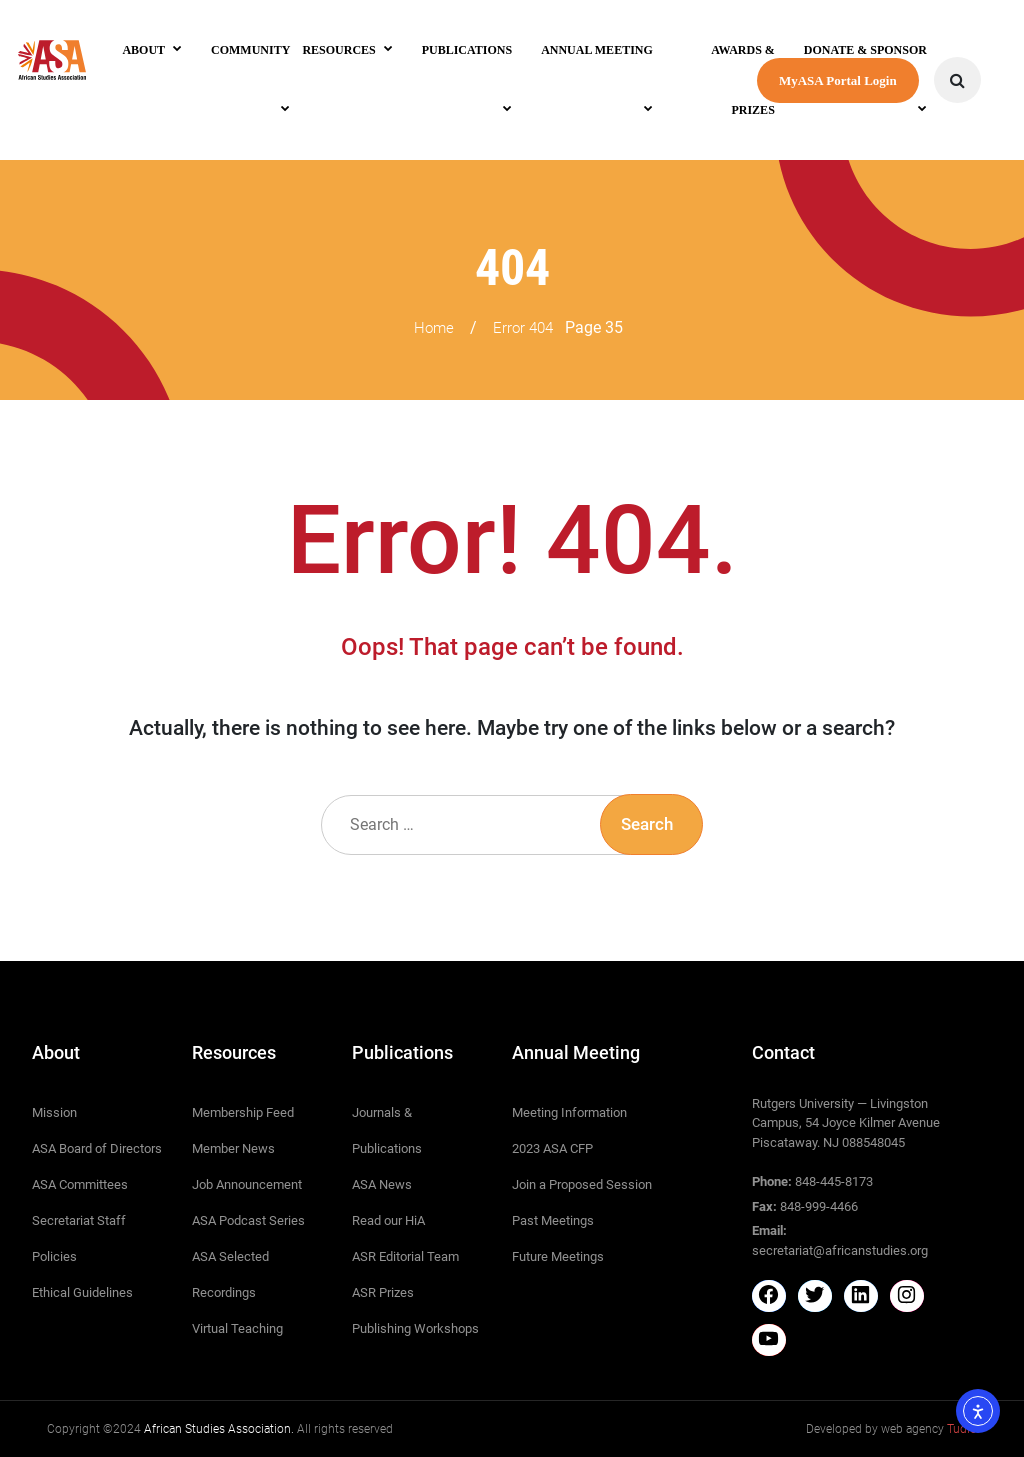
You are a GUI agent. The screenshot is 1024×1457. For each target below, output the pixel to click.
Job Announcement (247, 1184)
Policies (54, 1256)
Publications (467, 50)
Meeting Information (569, 1112)
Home (434, 328)
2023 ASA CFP (552, 1148)
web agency (929, 1429)
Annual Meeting (597, 50)
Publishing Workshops (415, 1328)
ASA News (382, 1184)
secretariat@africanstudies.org (840, 1250)
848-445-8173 (834, 1181)
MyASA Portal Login (838, 80)
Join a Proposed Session (582, 1184)
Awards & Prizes (743, 80)
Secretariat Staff (79, 1220)
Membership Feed (243, 1112)
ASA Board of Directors (97, 1148)
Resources (338, 50)
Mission (54, 1112)
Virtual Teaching (237, 1328)
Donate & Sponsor (865, 50)
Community (250, 50)
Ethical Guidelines (82, 1292)
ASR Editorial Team (405, 1256)
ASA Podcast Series (248, 1220)
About (143, 50)
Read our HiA (388, 1220)
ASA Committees (80, 1184)
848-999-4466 (819, 1206)
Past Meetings (553, 1220)
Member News (233, 1148)
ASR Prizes (383, 1292)
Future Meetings (558, 1256)
